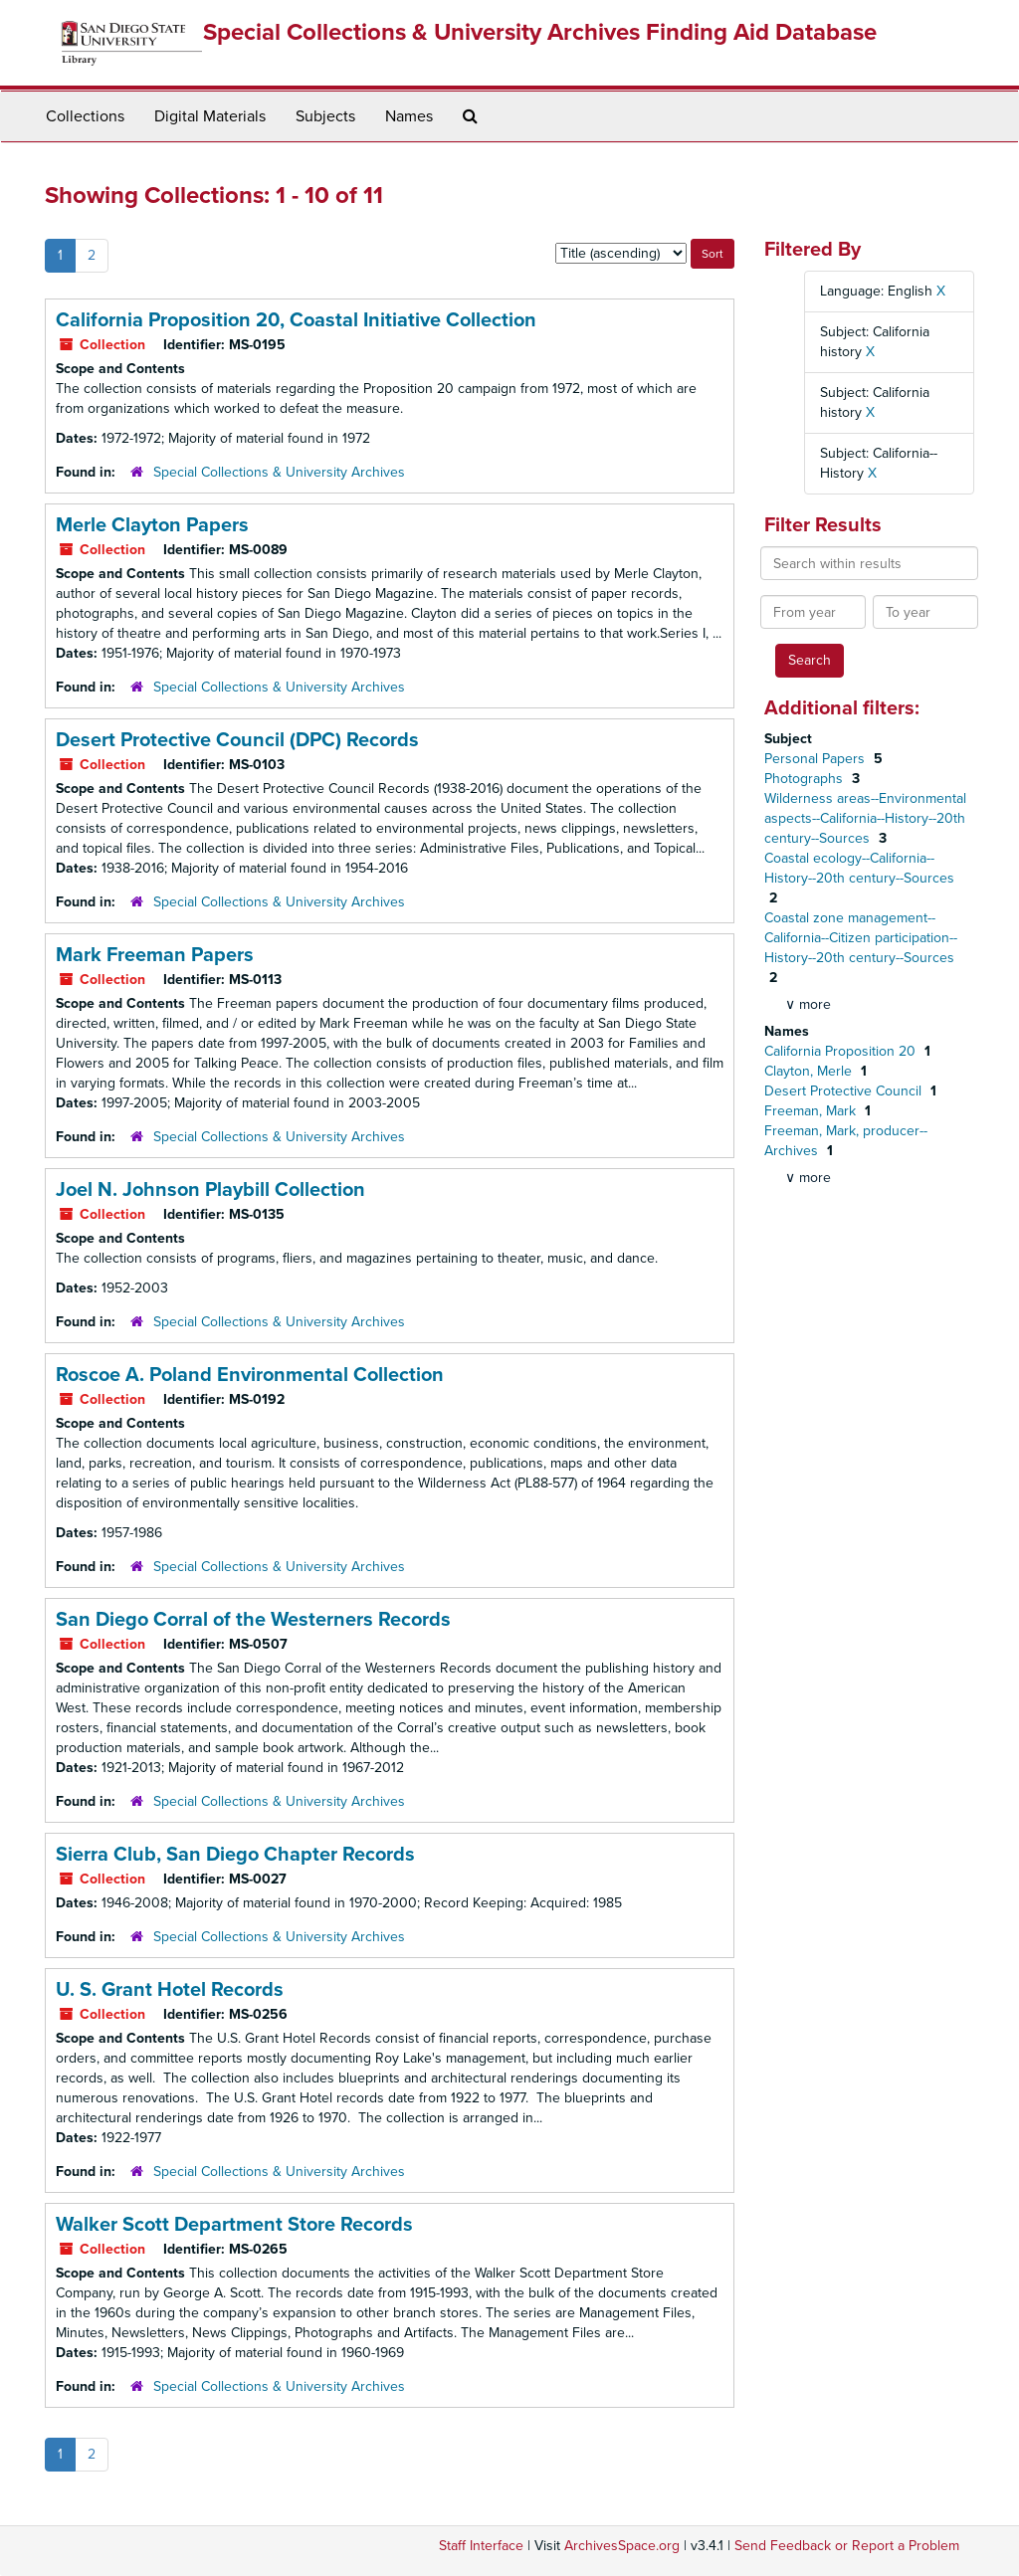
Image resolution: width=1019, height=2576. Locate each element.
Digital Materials (210, 116)
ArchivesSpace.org (622, 2545)
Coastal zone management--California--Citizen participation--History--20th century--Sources (860, 937)
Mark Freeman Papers (155, 955)
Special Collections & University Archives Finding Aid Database (540, 32)
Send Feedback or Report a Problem (846, 2545)
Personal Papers (816, 758)
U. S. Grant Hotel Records (170, 1990)
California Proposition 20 (841, 1051)
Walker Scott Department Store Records (234, 2225)
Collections (85, 116)
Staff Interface (481, 2545)
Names (409, 116)
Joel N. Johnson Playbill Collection (210, 1190)
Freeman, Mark (812, 1110)
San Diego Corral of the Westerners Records (253, 1620)
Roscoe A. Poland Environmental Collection (250, 1375)
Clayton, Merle (810, 1071)
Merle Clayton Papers (152, 525)
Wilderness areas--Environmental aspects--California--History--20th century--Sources (865, 818)
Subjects (325, 116)
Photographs (805, 778)
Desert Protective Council (844, 1091)
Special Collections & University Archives (279, 472)
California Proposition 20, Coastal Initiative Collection (296, 320)
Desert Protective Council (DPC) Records (237, 740)
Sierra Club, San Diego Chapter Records (235, 1855)
